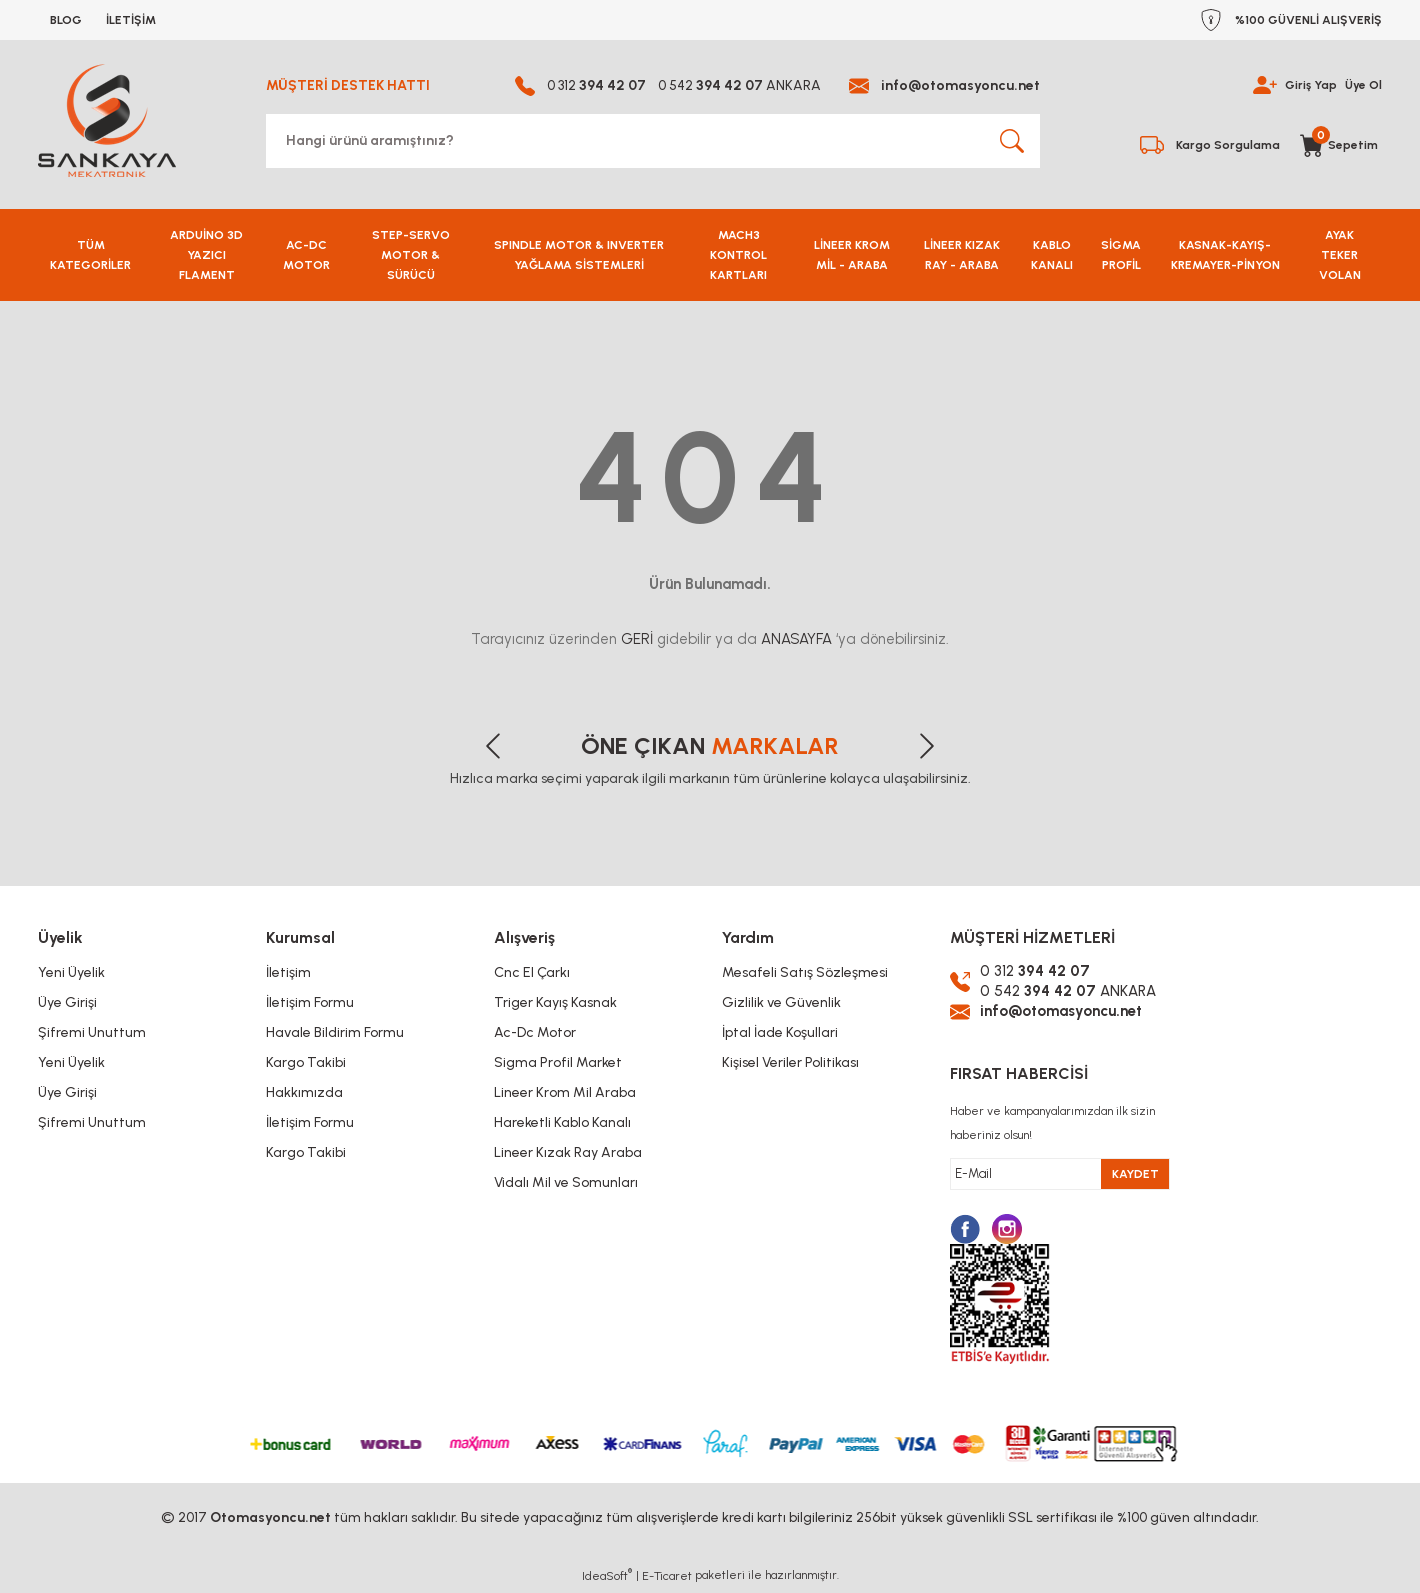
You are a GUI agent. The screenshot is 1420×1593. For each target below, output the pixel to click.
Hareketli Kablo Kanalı (562, 1122)
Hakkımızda (304, 1092)
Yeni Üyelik (71, 972)
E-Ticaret (667, 1579)
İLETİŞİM (131, 20)
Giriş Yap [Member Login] (1311, 86)
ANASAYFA (796, 639)
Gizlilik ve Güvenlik (781, 1002)
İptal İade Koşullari (780, 1032)
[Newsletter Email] (1060, 1177)
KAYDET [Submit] (1135, 1177)
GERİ (637, 639)
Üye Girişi (67, 1002)
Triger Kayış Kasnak (555, 1002)
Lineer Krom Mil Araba (565, 1092)
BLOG (66, 20)
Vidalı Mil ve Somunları (566, 1182)
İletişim (288, 972)
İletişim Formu (310, 1002)
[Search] (653, 141)
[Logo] (107, 120)
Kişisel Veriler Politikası (790, 1062)
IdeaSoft (607, 1578)
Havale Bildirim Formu (335, 1032)
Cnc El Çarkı (532, 972)
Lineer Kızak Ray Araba (568, 1152)
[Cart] (1341, 141)
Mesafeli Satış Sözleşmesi (805, 972)
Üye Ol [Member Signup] (1363, 86)
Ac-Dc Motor (535, 1032)
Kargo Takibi (306, 1062)
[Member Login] (1265, 85)
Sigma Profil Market (558, 1062)
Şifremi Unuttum (92, 1032)
